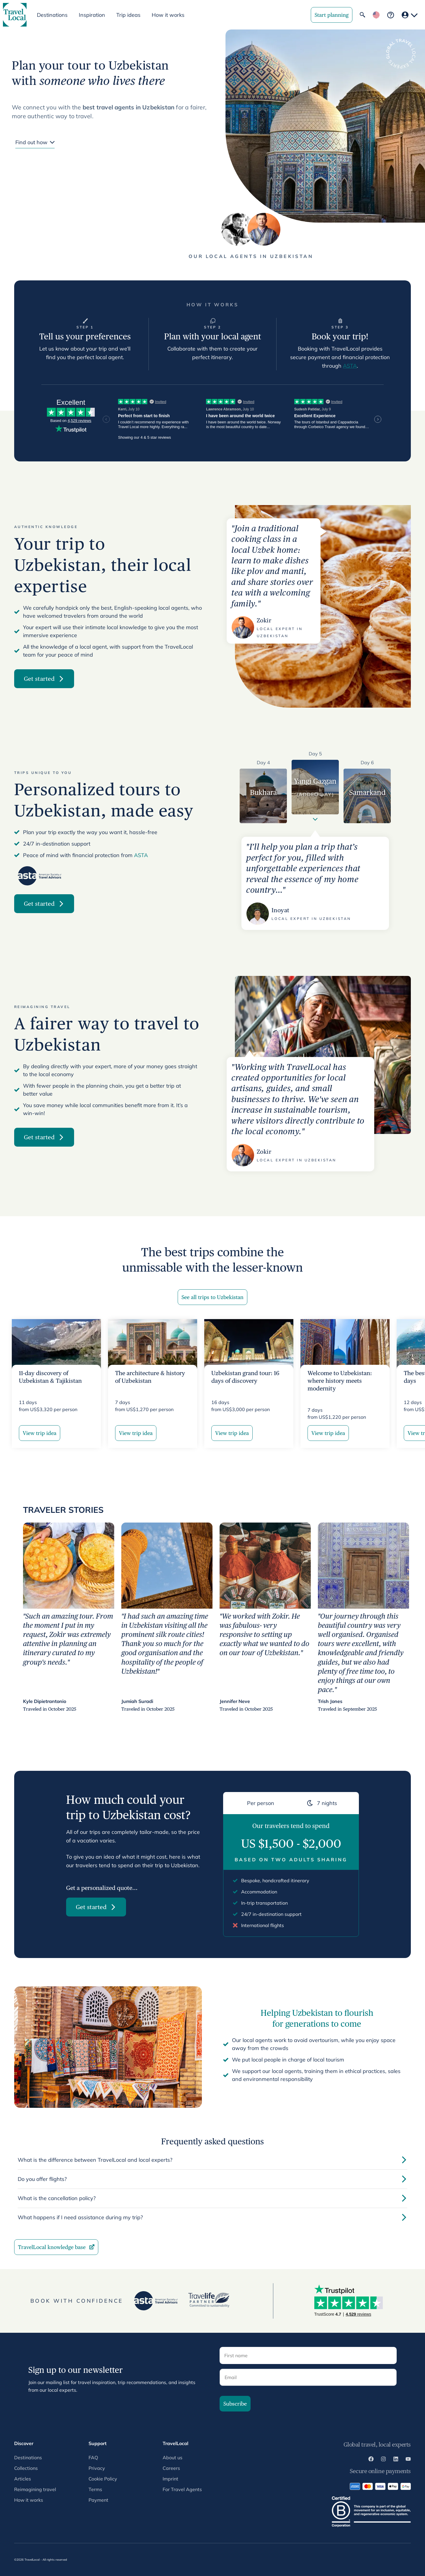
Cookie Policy (103, 2479)
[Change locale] (376, 15)
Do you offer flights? (212, 2179)
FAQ (93, 2457)
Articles (22, 2479)
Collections (26, 2468)
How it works (168, 14)
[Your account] (409, 15)
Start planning (332, 15)
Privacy (97, 2468)
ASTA (350, 365)
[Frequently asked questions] (390, 15)
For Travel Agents (182, 2489)
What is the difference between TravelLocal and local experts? (212, 2160)
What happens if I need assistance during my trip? (212, 2217)
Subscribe (235, 2404)
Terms (95, 2489)
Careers (171, 2468)
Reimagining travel (35, 2489)
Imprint (170, 2479)
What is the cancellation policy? (212, 2198)
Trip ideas (128, 14)
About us (172, 2457)
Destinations (28, 2457)
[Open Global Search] (362, 14)
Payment (98, 2500)
